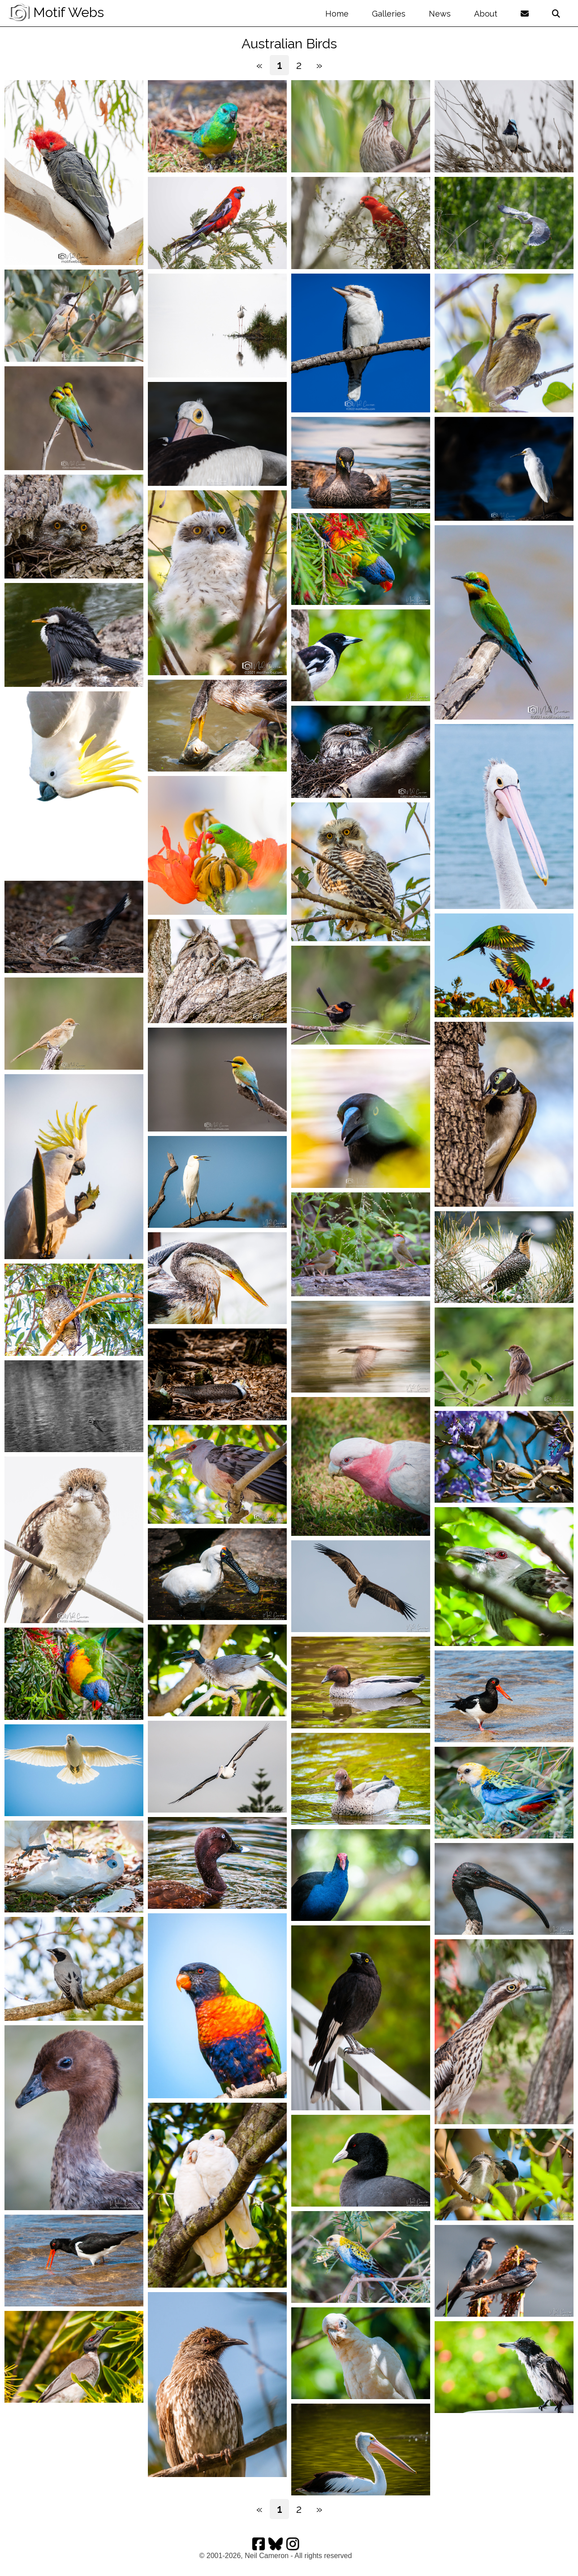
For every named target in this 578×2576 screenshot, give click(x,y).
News (440, 13)
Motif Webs (55, 12)
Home (337, 13)
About (485, 13)
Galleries (388, 13)
